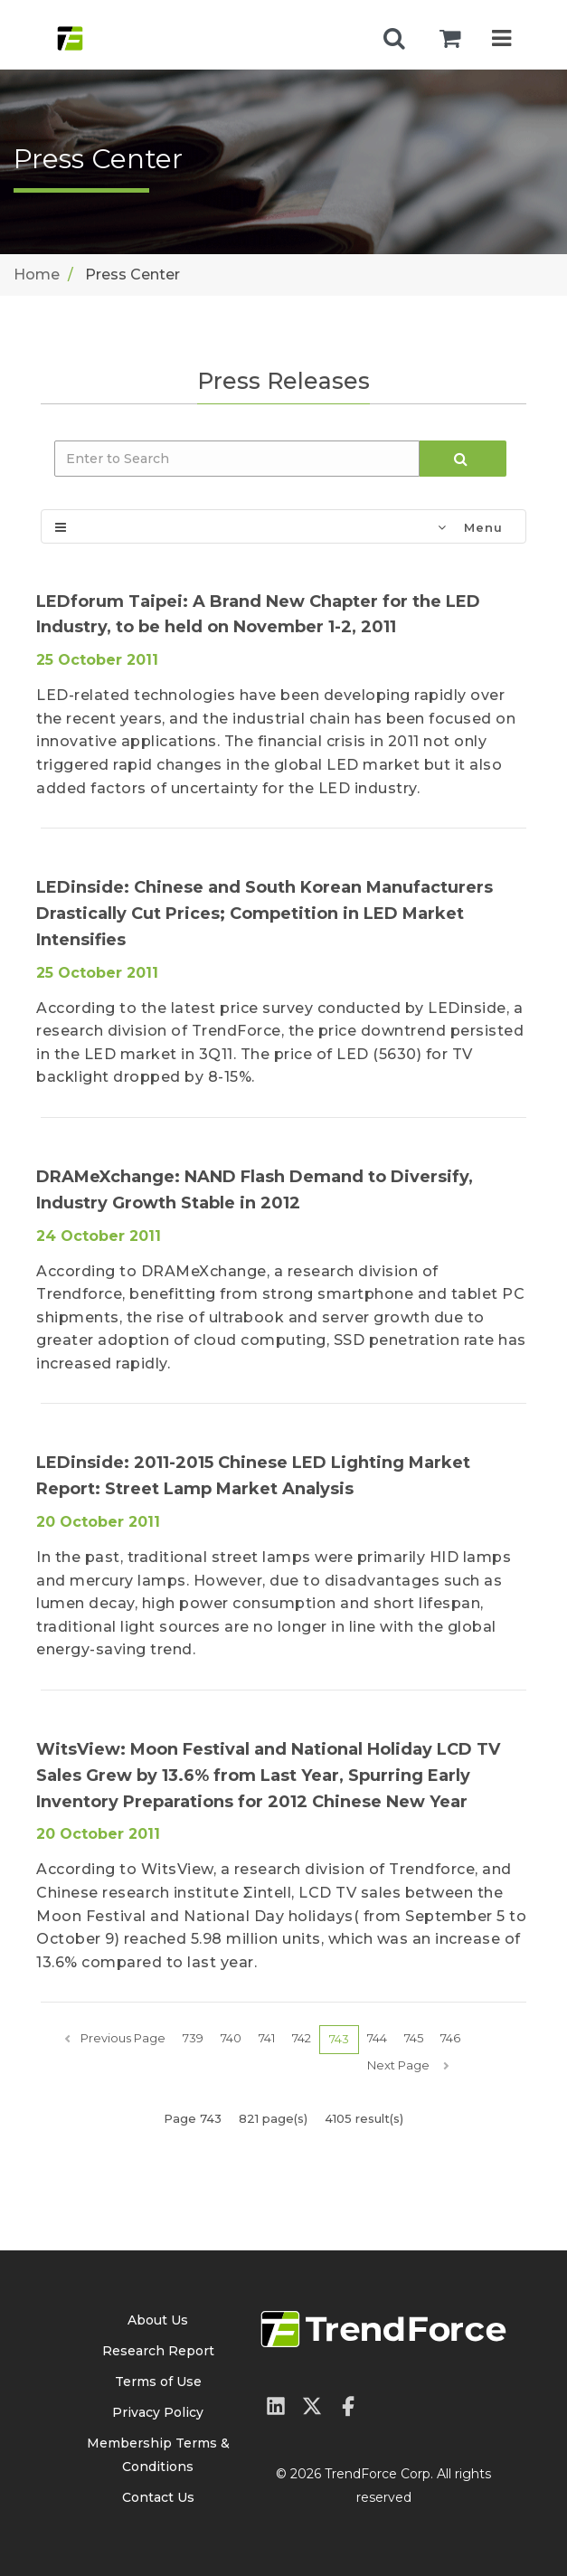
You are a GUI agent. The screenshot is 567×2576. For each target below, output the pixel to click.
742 (301, 2038)
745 (413, 2038)
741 (267, 2038)
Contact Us (158, 2497)
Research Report (158, 2351)
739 (193, 2038)
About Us (158, 2320)
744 (377, 2038)
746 (450, 2038)
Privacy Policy (157, 2412)
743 (339, 2038)
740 (231, 2038)
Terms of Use (158, 2381)
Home (37, 274)
